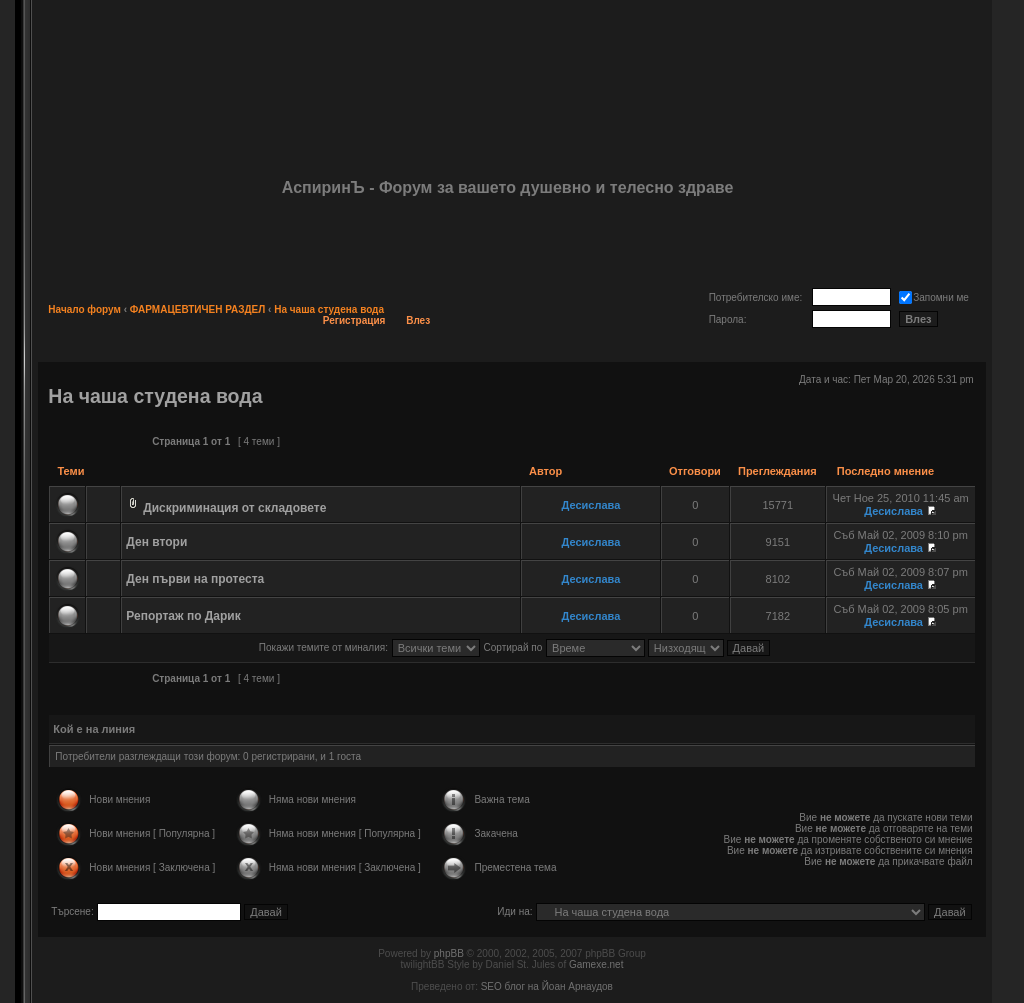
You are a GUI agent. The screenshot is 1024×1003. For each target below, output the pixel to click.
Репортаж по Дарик (183, 616)
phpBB (449, 953)
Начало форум (84, 309)
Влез (418, 320)
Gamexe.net (596, 964)
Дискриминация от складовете (234, 508)
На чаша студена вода (329, 309)
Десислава (591, 505)
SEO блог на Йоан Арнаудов (547, 986)
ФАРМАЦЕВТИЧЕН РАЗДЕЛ (198, 309)
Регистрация (354, 320)
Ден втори (156, 542)
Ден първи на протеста (195, 579)
